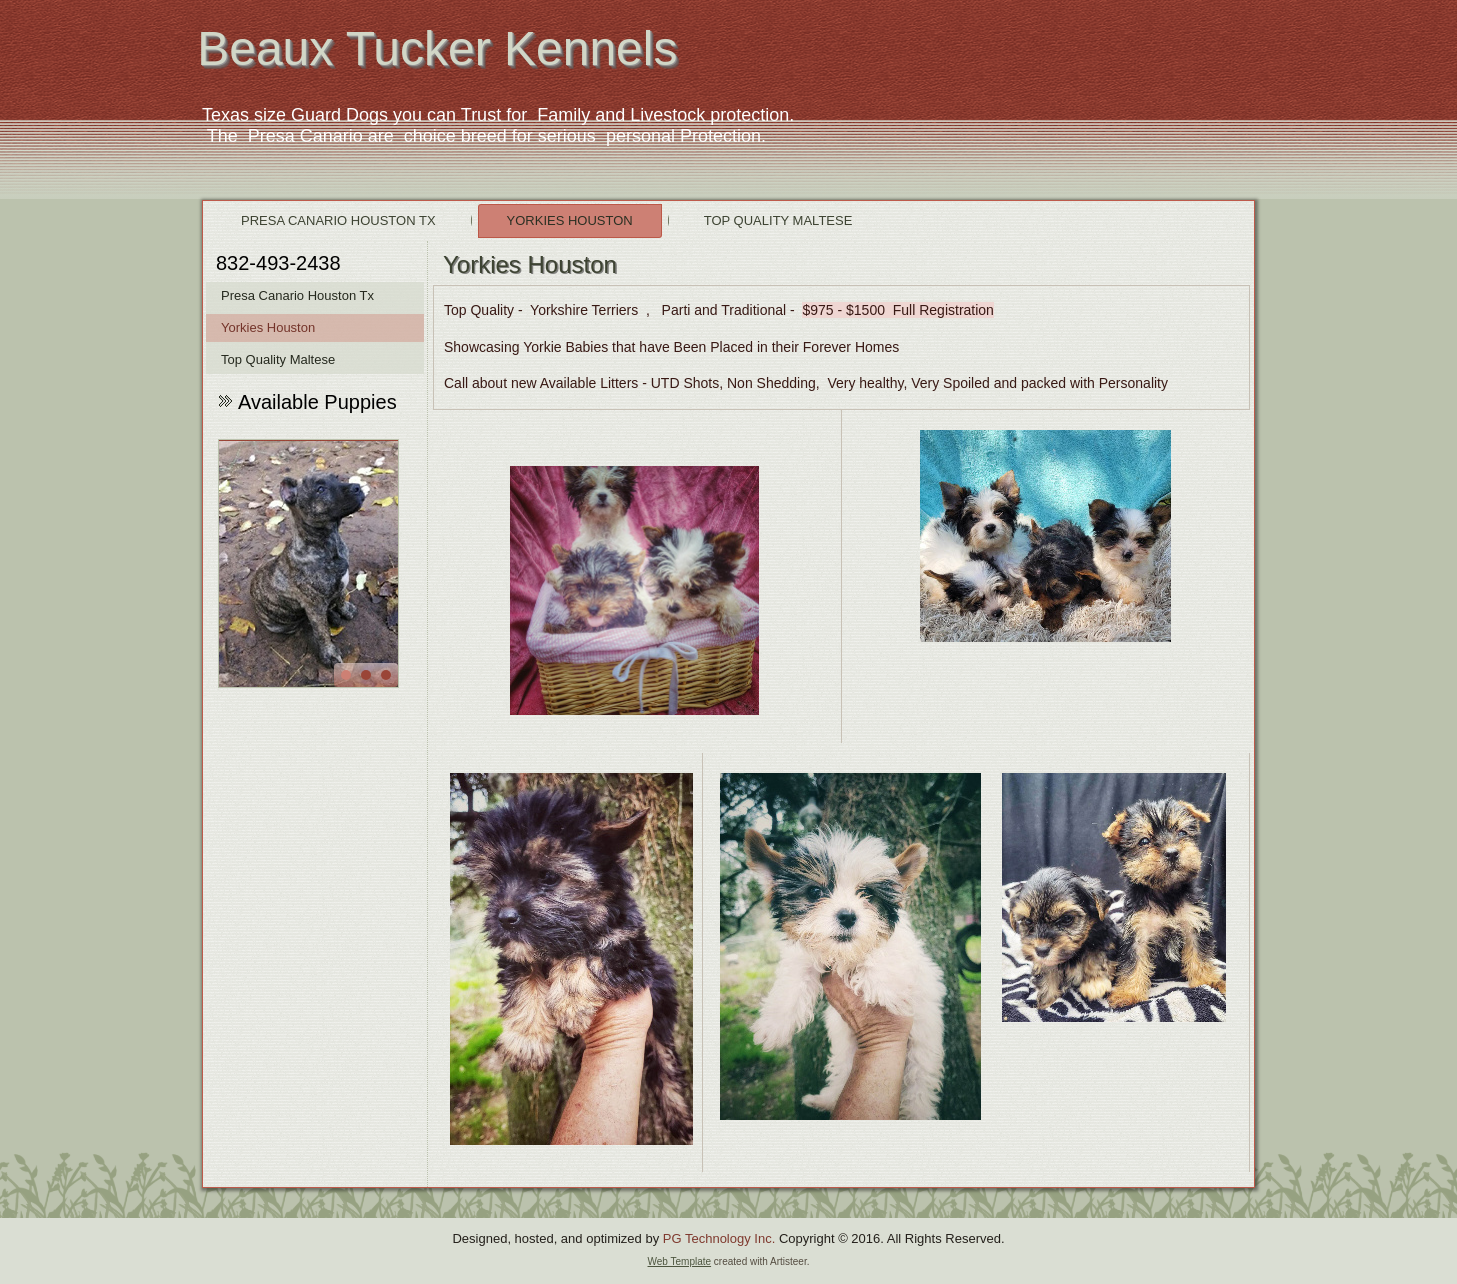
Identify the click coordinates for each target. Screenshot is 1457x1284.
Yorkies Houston (570, 220)
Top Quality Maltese (778, 220)
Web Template (680, 1261)
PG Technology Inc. (719, 1238)
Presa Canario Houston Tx (338, 220)
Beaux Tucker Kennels (437, 48)
